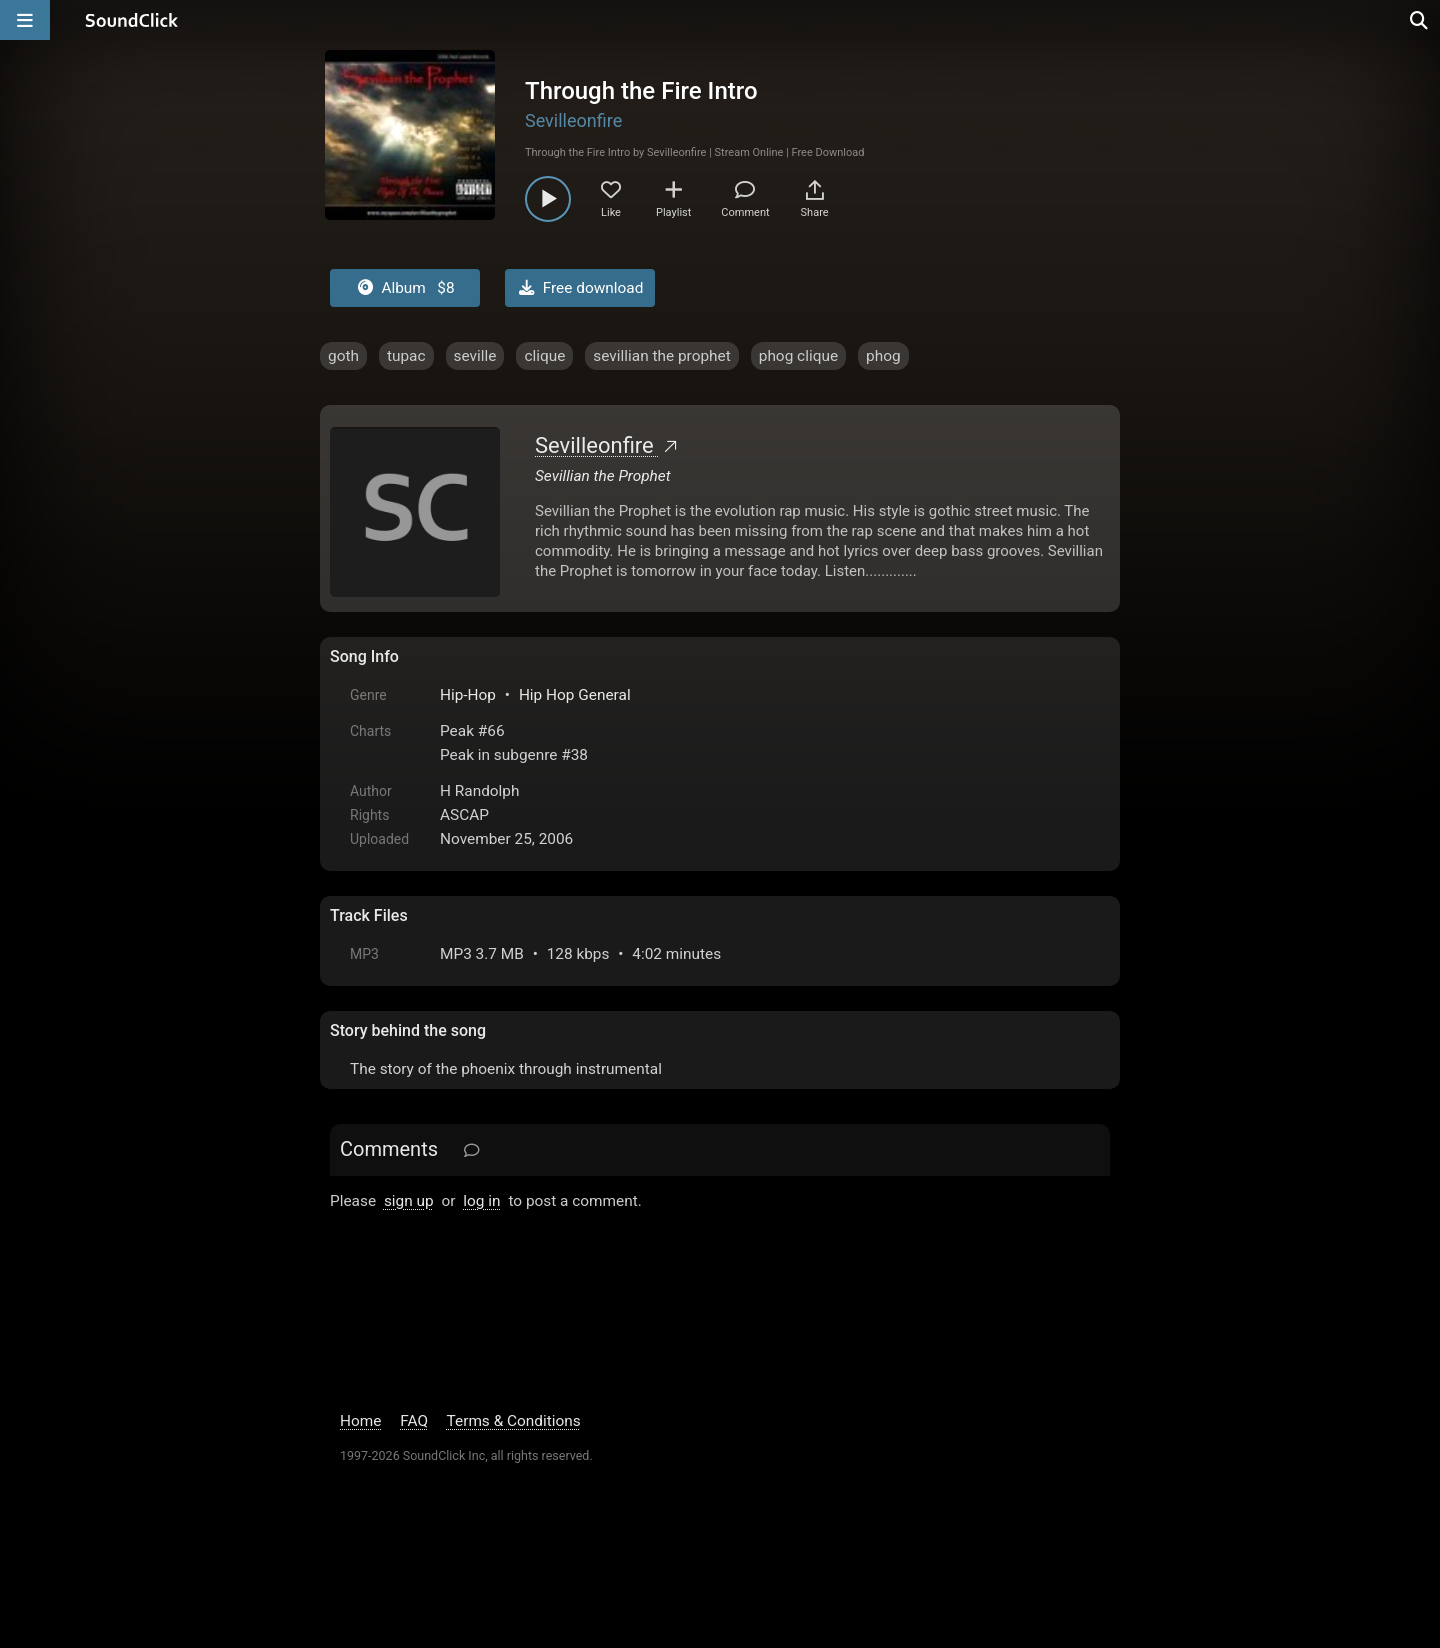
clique (544, 356)
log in (481, 1201)
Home (360, 1421)
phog (883, 356)
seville (475, 356)
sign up (409, 1201)
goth (343, 356)
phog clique (798, 356)
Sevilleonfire (573, 120)
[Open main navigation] (25, 20)
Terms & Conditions (514, 1421)
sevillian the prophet (661, 356)
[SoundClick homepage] (132, 20)
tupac (406, 356)
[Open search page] (1420, 20)
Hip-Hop (468, 695)
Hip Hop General (575, 695)
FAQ (414, 1421)
